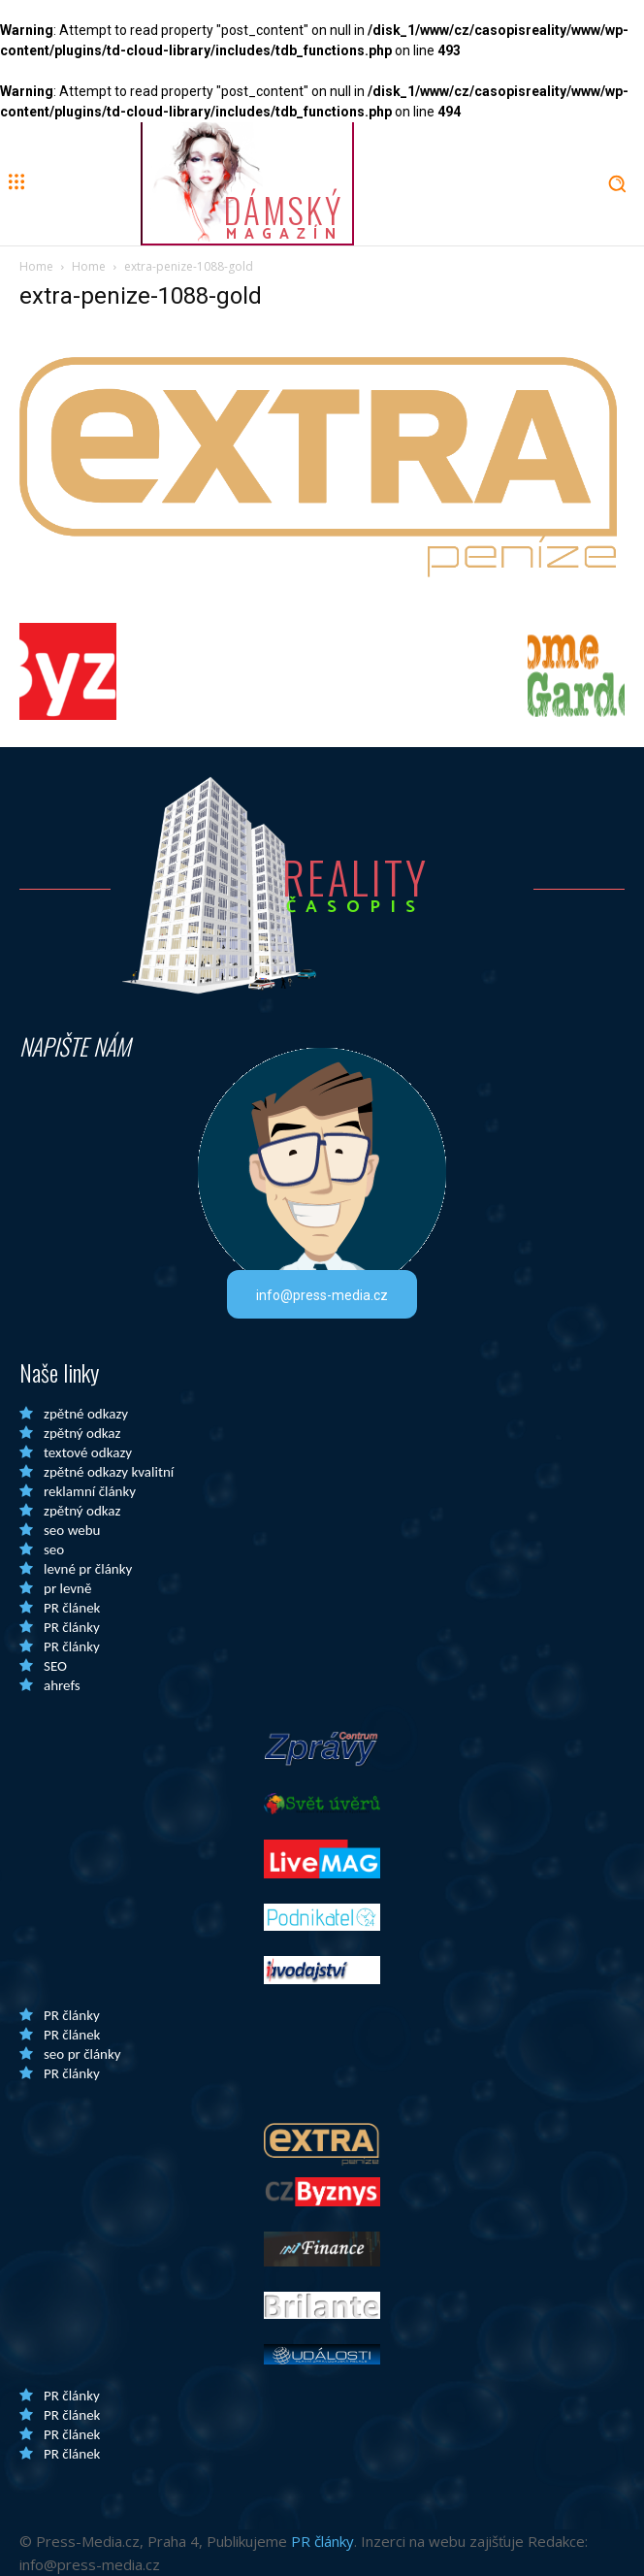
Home (36, 266)
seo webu (72, 1530)
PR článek (72, 1607)
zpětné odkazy (86, 1413)
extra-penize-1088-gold (140, 296)
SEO (55, 1666)
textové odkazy (88, 1452)
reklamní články (90, 1491)
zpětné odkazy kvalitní (109, 1472)
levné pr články (88, 1569)
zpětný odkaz (82, 1433)
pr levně (67, 1588)
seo (54, 1549)
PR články (72, 1627)
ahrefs (62, 1685)
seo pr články (82, 2054)
